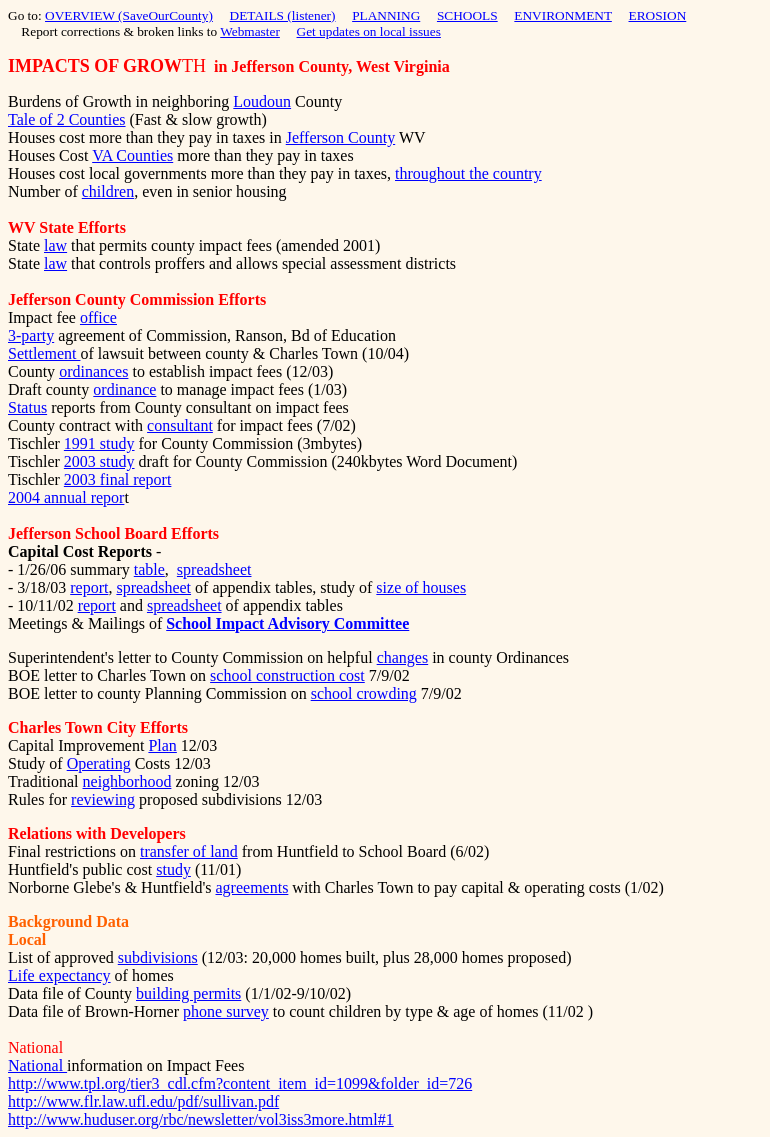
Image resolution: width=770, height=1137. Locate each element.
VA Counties (132, 155)
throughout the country (468, 173)
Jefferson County (340, 137)
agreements (252, 887)
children (108, 191)
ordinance (124, 389)
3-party (31, 335)
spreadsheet (214, 569)
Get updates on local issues (369, 31)
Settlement (44, 353)
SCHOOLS (467, 15)
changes (403, 657)
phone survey (226, 1011)
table (149, 569)
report (89, 587)
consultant (180, 425)
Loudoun (262, 101)
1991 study (99, 443)
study (173, 869)
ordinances (93, 371)
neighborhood (127, 781)
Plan (162, 745)
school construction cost (287, 675)
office (98, 317)
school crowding (364, 693)
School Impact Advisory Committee (287, 623)
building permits (188, 993)
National (37, 1065)
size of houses (421, 587)
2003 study (99, 461)
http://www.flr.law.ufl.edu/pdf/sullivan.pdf (143, 1101)
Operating (99, 763)
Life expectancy (59, 975)
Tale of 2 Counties (67, 119)
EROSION (658, 15)
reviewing (103, 799)
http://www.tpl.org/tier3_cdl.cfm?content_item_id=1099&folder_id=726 (240, 1083)
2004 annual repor (66, 497)
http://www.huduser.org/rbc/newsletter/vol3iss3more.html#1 (201, 1119)
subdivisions (158, 957)
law (55, 245)
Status (27, 407)
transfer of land (189, 851)
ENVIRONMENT (563, 15)
